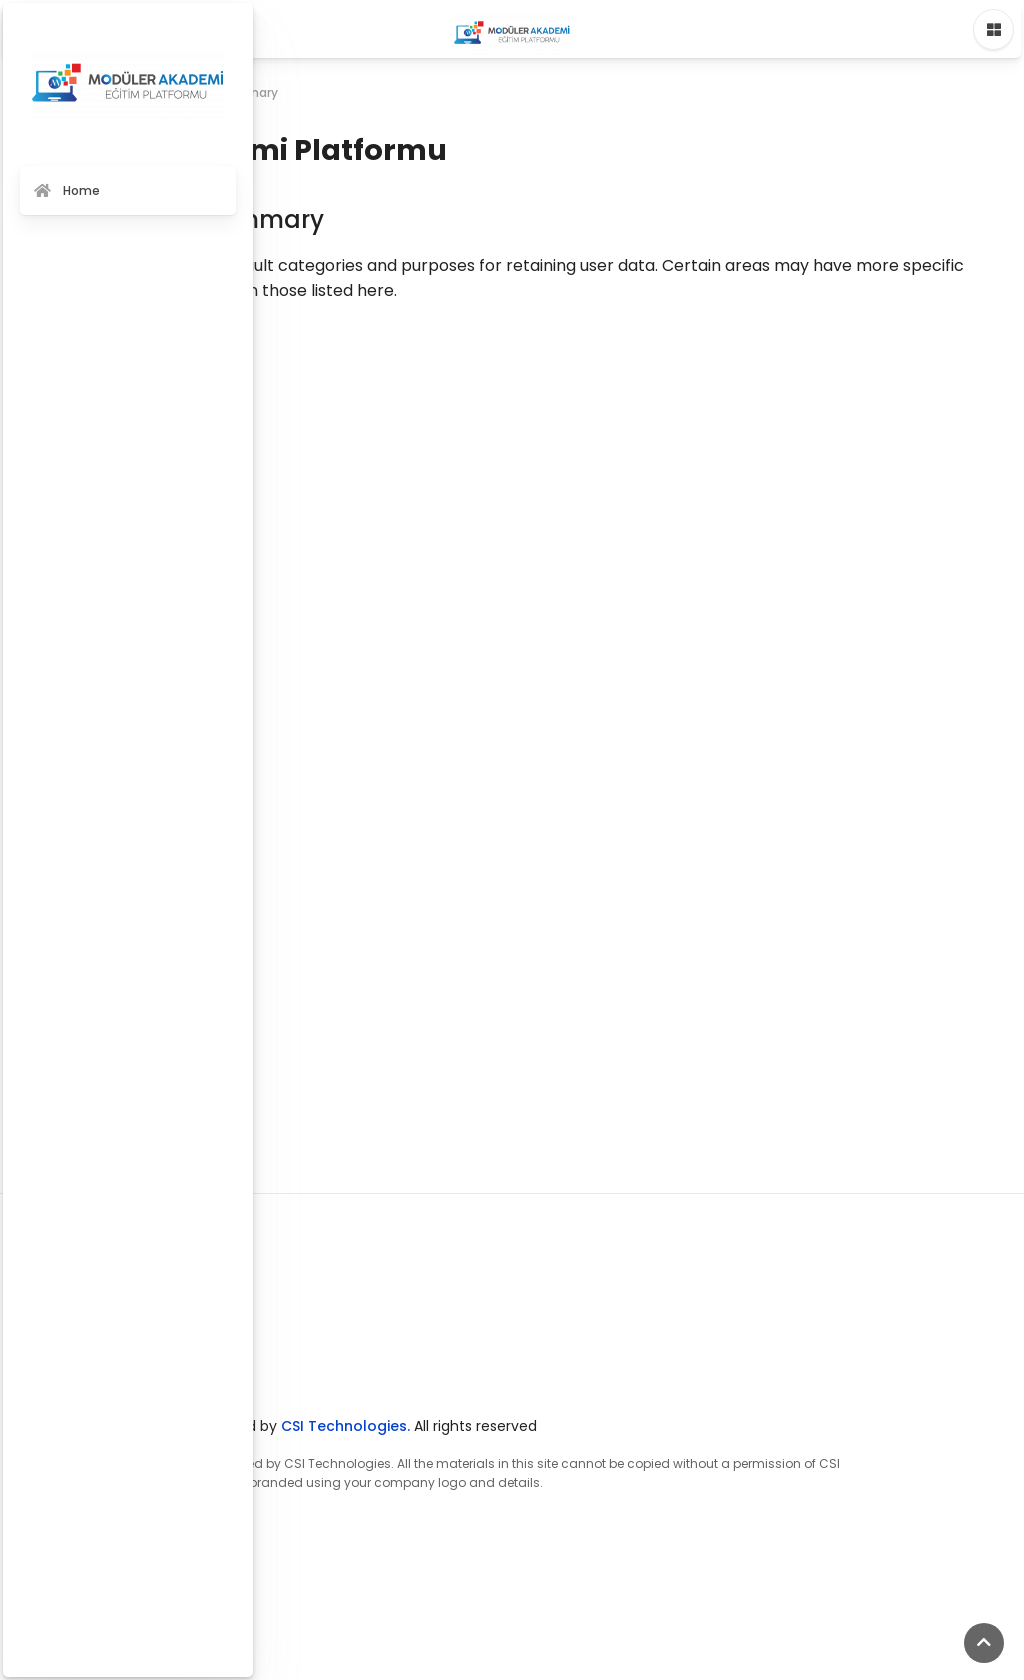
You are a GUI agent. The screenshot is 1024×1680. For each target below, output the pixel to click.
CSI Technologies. (345, 1426)
